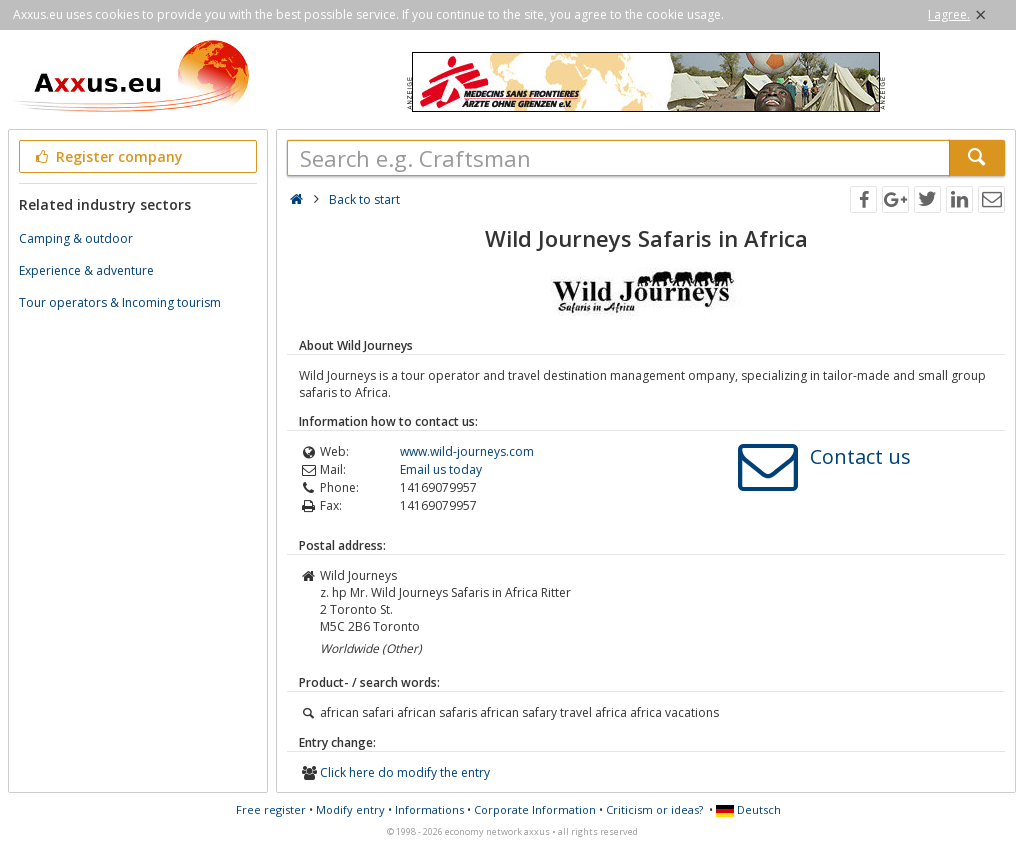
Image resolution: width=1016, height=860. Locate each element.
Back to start (364, 199)
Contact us (860, 456)
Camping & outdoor (76, 238)
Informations (429, 809)
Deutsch (748, 809)
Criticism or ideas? (654, 809)
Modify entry (350, 809)
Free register (271, 809)
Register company (107, 156)
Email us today (441, 469)
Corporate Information (535, 809)
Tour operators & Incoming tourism (120, 302)
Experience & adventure (86, 270)
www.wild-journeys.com (467, 451)
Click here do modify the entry (405, 772)
